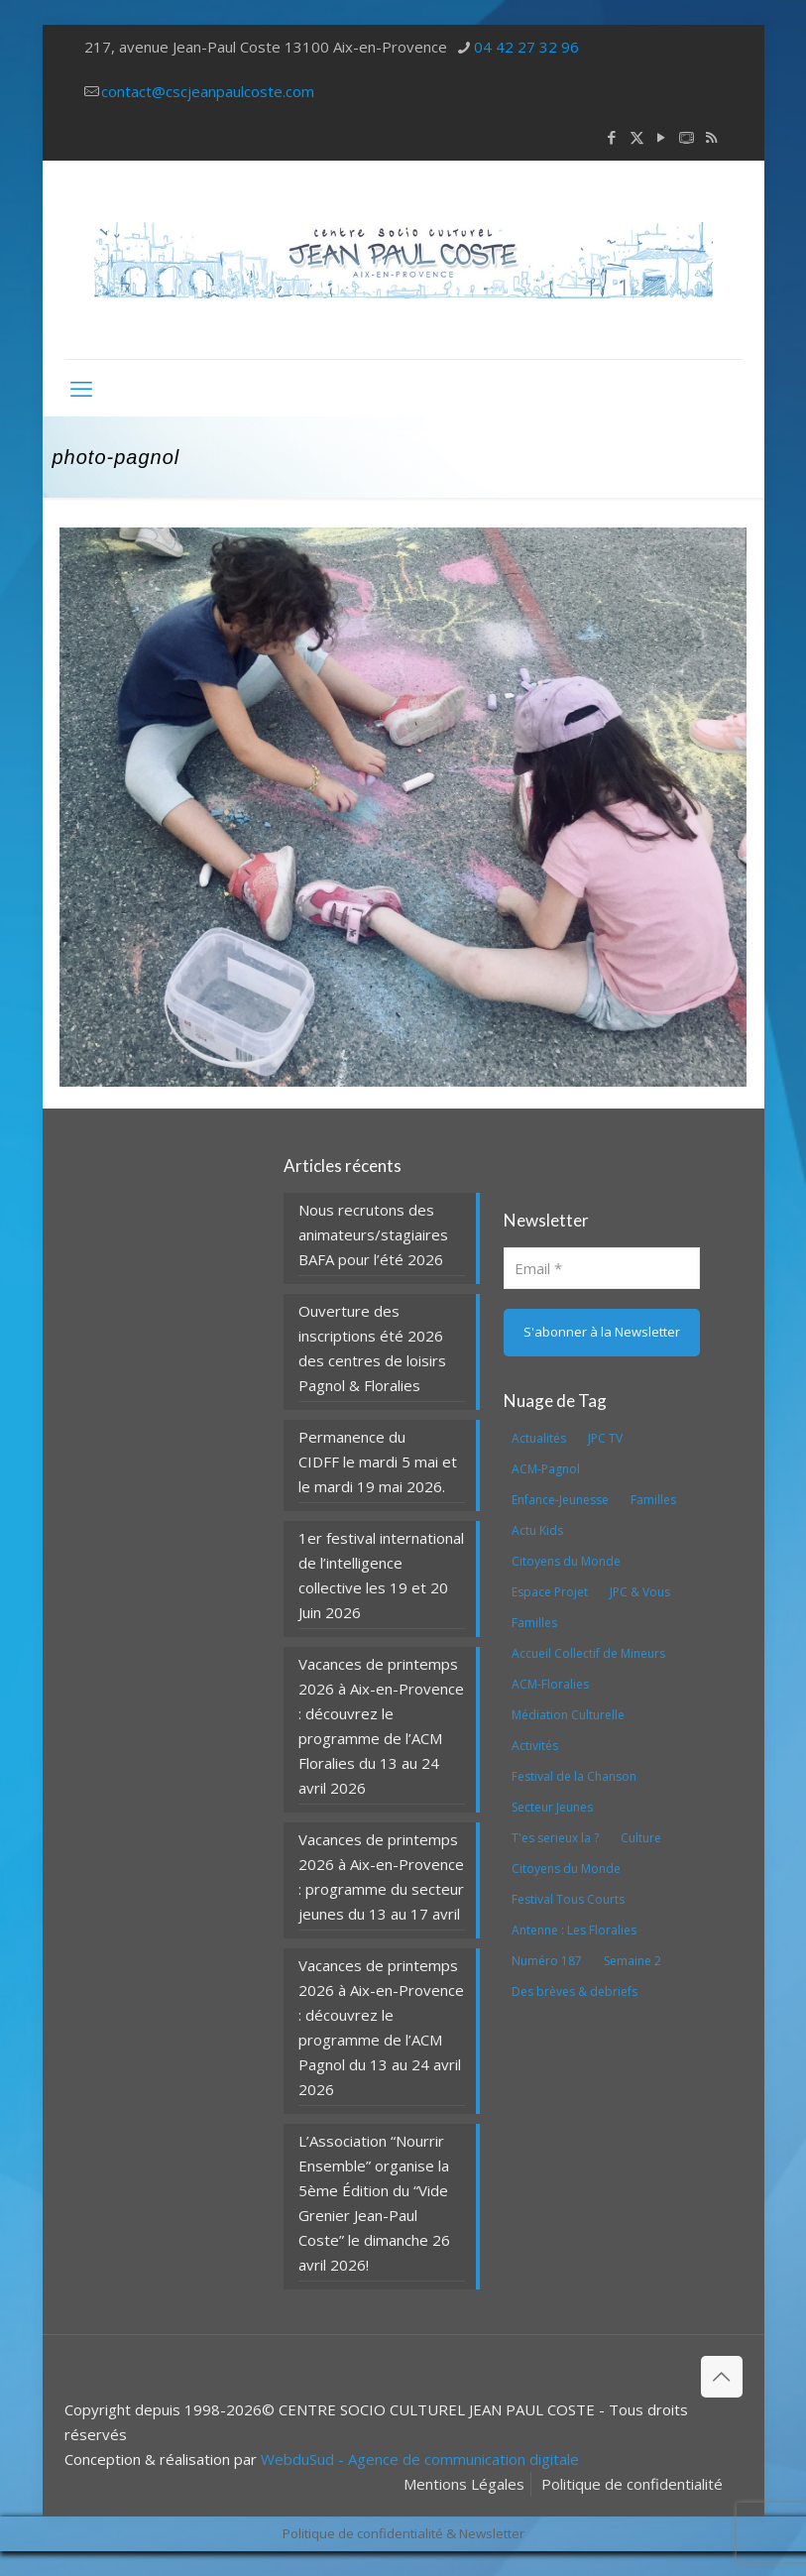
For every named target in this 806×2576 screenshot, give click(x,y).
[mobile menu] (81, 388)
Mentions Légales (463, 2484)
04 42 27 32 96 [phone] (526, 47)
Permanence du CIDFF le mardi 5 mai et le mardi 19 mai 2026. (377, 1461)
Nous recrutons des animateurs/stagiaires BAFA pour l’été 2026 (373, 1234)
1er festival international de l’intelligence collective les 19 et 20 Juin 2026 (381, 1575)
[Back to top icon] (722, 2377)
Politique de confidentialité (632, 2484)
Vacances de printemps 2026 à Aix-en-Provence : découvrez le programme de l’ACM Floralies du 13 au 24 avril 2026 (381, 1726)
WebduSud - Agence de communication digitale (420, 2459)
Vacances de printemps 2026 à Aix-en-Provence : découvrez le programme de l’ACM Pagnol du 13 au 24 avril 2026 (381, 2027)
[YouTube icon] (661, 137)
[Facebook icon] (612, 137)
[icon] (686, 137)
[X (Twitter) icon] (637, 137)
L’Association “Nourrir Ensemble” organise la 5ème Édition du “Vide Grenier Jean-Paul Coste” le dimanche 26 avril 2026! (374, 2203)
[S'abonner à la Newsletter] (602, 1332)
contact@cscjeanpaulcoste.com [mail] (207, 91)
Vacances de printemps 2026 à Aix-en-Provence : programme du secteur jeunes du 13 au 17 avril (381, 1876)
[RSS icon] (711, 137)
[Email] (602, 1268)
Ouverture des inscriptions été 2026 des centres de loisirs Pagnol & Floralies (372, 1348)
